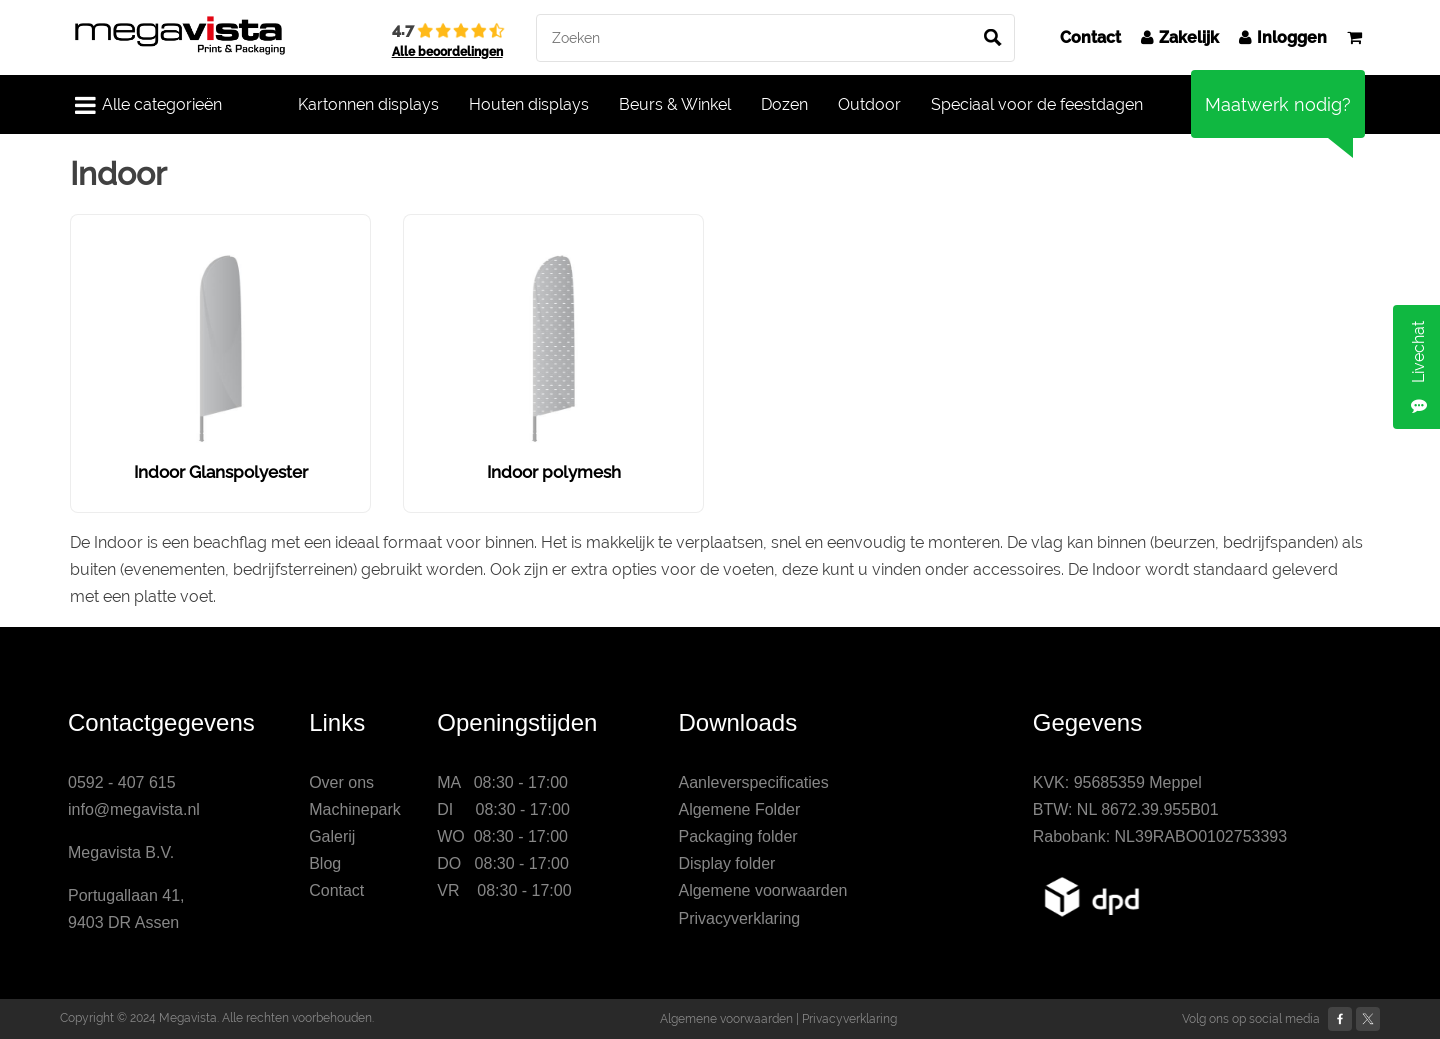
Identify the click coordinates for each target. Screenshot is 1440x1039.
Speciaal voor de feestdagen (1037, 104)
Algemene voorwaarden (762, 890)
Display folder (726, 863)
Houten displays (529, 104)
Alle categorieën (148, 105)
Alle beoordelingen (447, 52)
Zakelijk (1180, 37)
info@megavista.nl (134, 809)
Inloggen (1283, 37)
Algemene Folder (739, 809)
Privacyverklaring (739, 918)
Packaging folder (737, 836)
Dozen (784, 104)
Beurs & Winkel (675, 104)
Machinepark (355, 809)
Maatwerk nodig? (1278, 104)
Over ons (341, 782)
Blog (325, 863)
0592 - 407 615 (122, 782)
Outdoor (869, 104)
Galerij (332, 836)
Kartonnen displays (368, 104)
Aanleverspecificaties (753, 782)
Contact (1090, 37)
